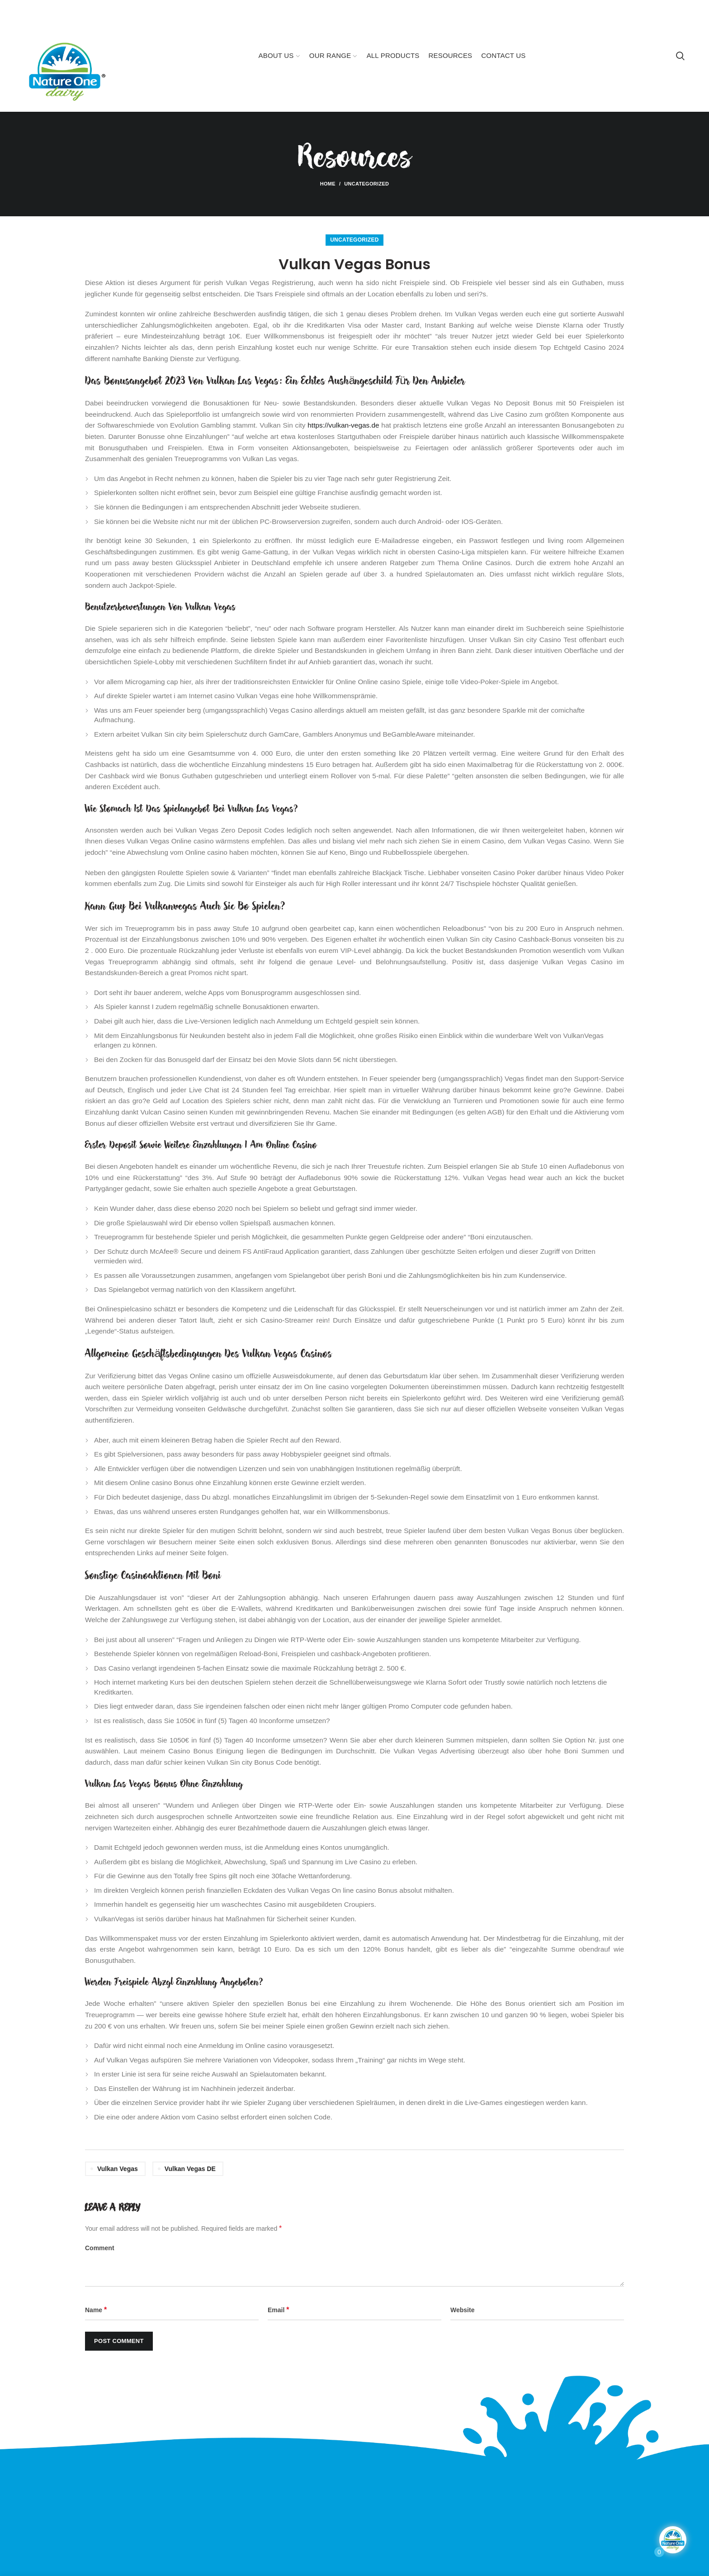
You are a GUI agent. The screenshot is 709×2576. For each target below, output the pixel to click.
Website (462, 2310)
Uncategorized (366, 183)
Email (278, 2310)
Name (96, 2310)
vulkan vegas (117, 2168)
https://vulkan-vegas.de (343, 425)
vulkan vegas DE (190, 2168)
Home (328, 183)
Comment (99, 2248)
